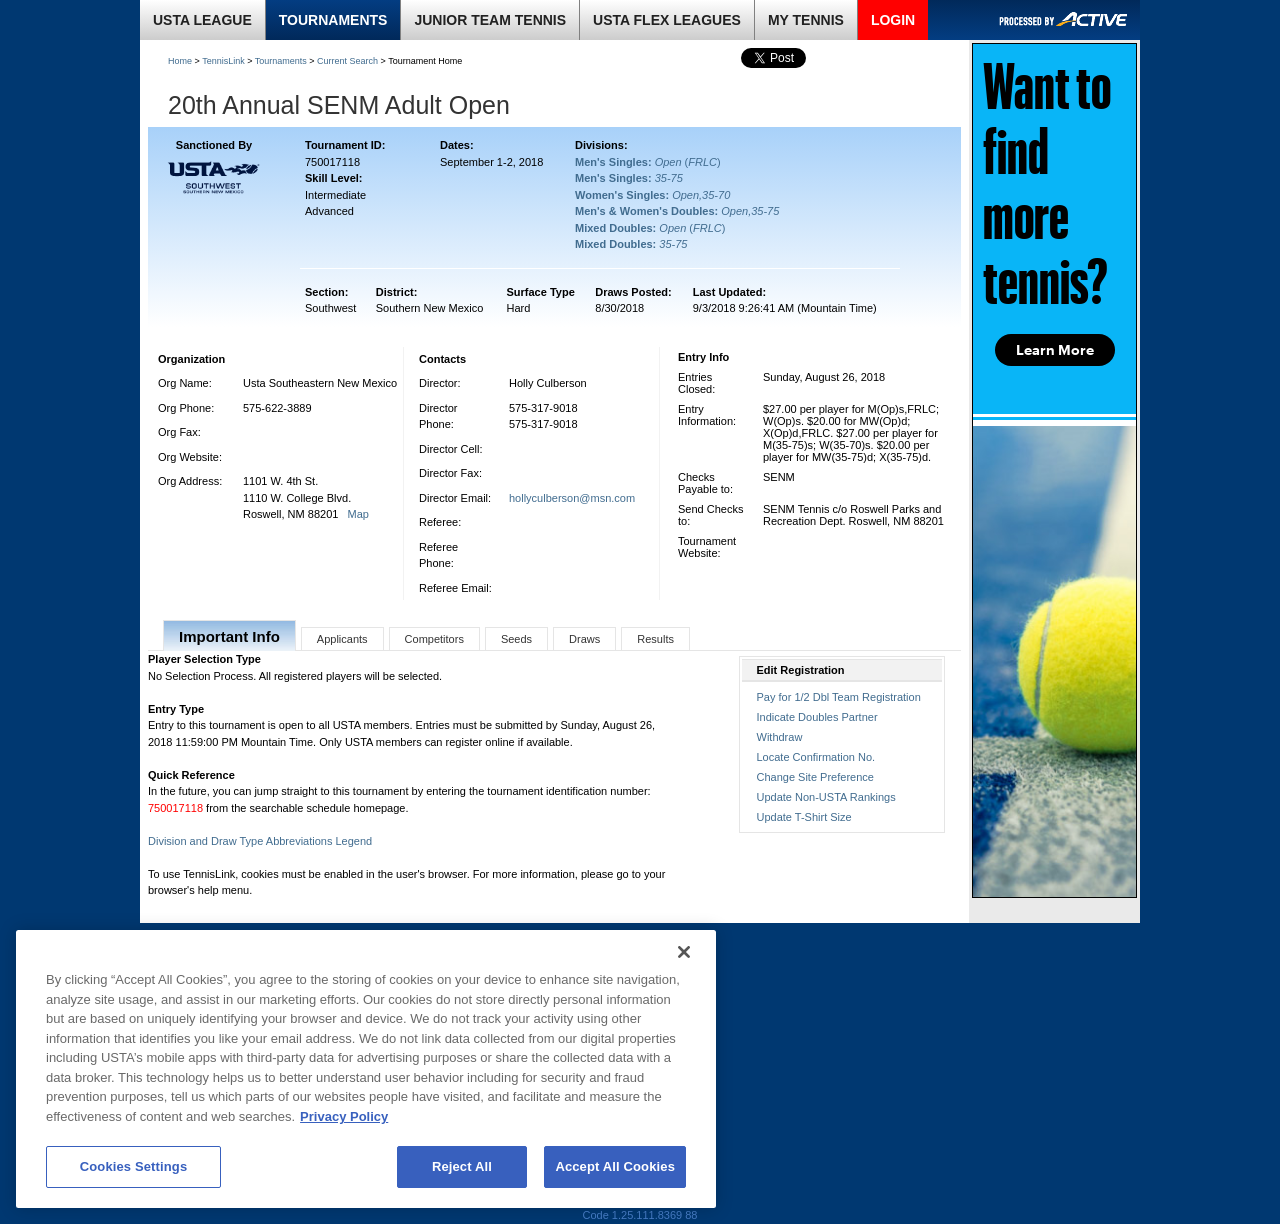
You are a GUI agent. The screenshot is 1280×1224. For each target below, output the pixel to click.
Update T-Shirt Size (804, 817)
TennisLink (223, 61)
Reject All (462, 1166)
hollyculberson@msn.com (572, 498)
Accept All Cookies (615, 1166)
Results (655, 639)
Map (358, 514)
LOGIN (893, 20)
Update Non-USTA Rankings (826, 797)
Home (180, 61)
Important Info (229, 636)
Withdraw (780, 737)
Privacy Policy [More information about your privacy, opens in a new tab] (344, 1116)
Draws (584, 639)
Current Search (347, 61)
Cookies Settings (134, 1166)
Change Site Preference (815, 777)
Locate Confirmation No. (816, 757)
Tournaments (281, 61)
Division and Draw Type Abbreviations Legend (260, 841)
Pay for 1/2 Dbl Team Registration (839, 697)
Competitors (434, 639)
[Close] (684, 952)
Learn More (1055, 350)
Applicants (342, 639)
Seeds (516, 639)
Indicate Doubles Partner (817, 717)
